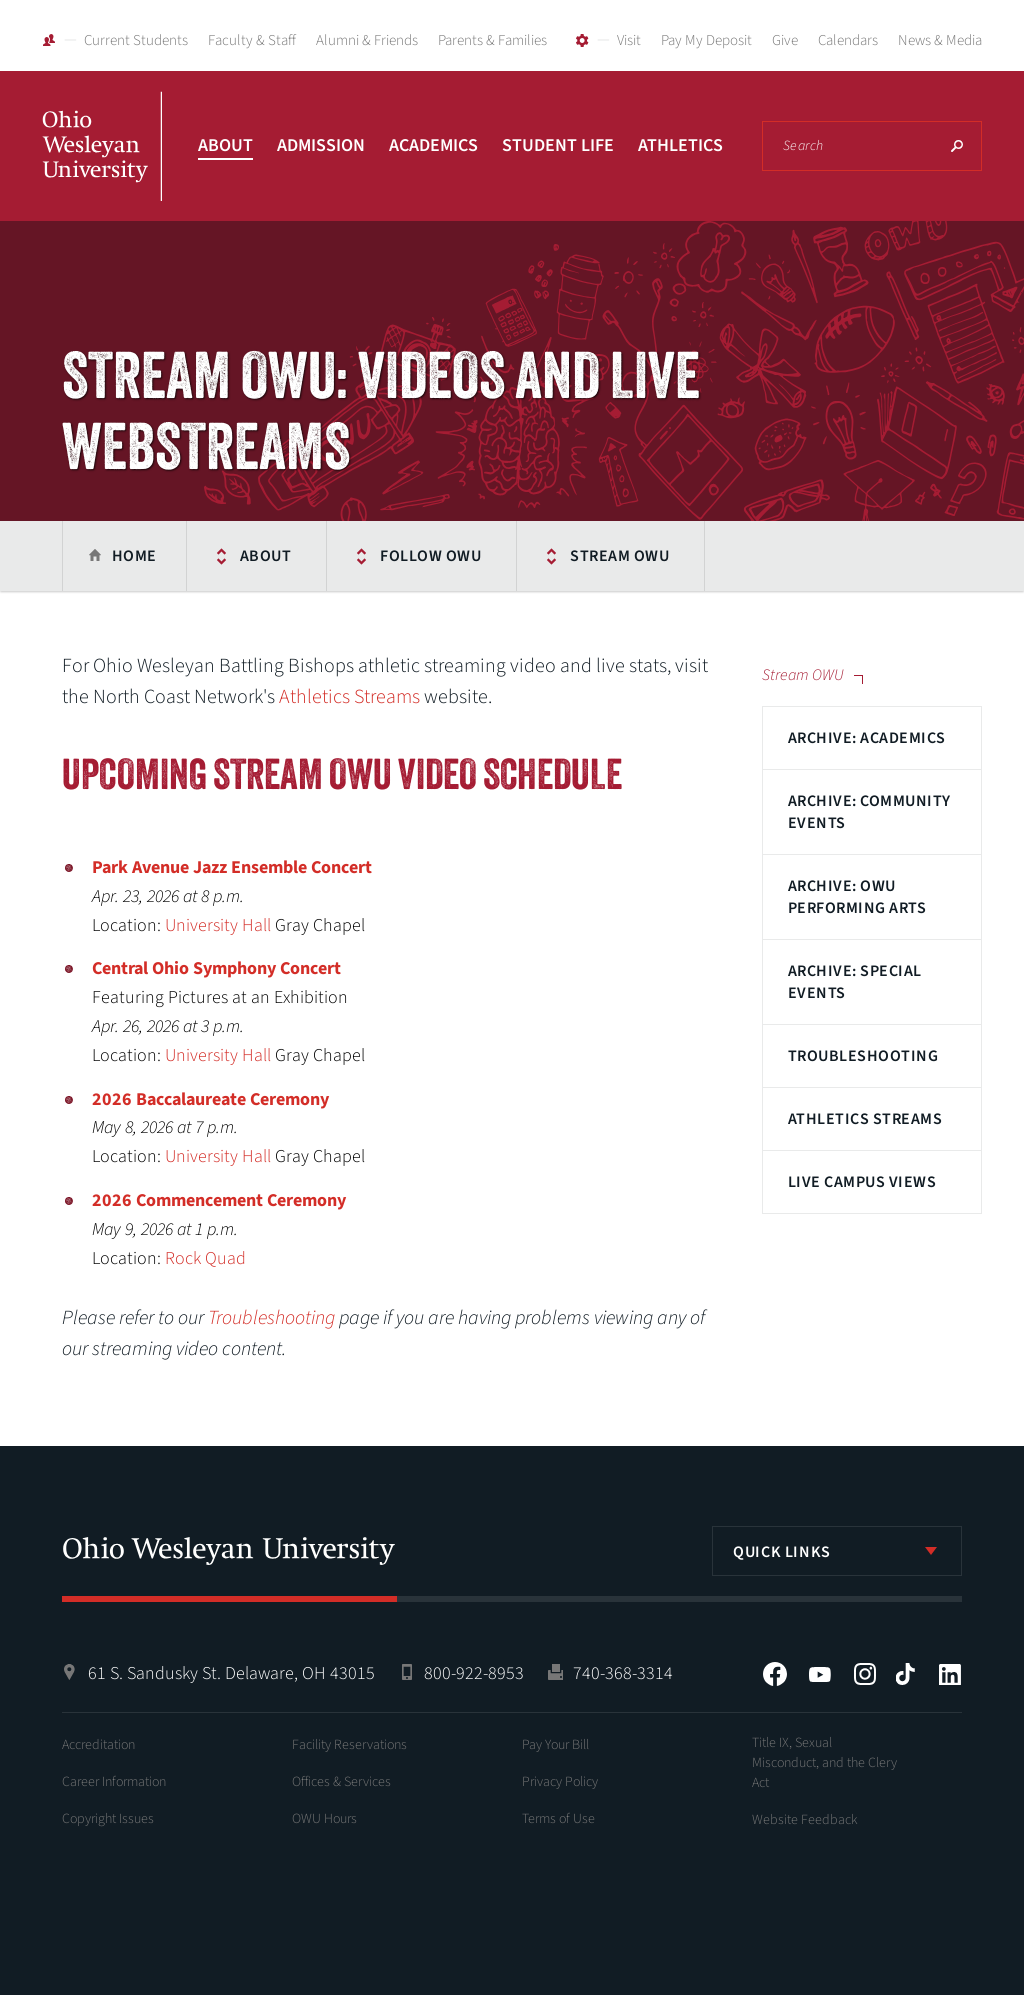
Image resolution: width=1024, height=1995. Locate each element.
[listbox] (837, 1551)
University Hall (218, 925)
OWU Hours (324, 1819)
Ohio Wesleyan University (102, 168)
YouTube (820, 1674)
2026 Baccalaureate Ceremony (210, 1099)
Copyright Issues (108, 1819)
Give (785, 40)
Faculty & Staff (252, 40)
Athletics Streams (865, 1119)
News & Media (940, 40)
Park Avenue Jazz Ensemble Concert (232, 867)
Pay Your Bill (555, 1745)
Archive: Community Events (869, 812)
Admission (321, 145)
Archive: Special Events (855, 982)
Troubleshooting (863, 1056)
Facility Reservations (349, 1745)
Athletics (680, 145)
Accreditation (98, 1745)
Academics (433, 145)
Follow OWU (430, 556)
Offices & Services (341, 1782)
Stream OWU (619, 556)
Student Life (558, 145)
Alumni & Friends (367, 40)
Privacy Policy (560, 1782)
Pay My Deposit (706, 40)
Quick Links (782, 1552)
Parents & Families (492, 40)
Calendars (848, 40)
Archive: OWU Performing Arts (857, 897)
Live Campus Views (862, 1182)
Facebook (775, 1674)
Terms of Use (558, 1819)
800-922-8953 (474, 1673)
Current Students (136, 40)
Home (134, 556)
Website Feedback (805, 1820)
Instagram (865, 1674)
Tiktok (905, 1674)
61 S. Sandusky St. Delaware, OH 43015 (231, 1673)
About (225, 145)
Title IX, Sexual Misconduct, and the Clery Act (824, 1763)
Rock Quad (205, 1258)
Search (957, 146)
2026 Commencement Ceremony (219, 1200)
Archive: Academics (867, 738)
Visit (629, 40)
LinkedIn (950, 1674)
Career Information (114, 1782)
